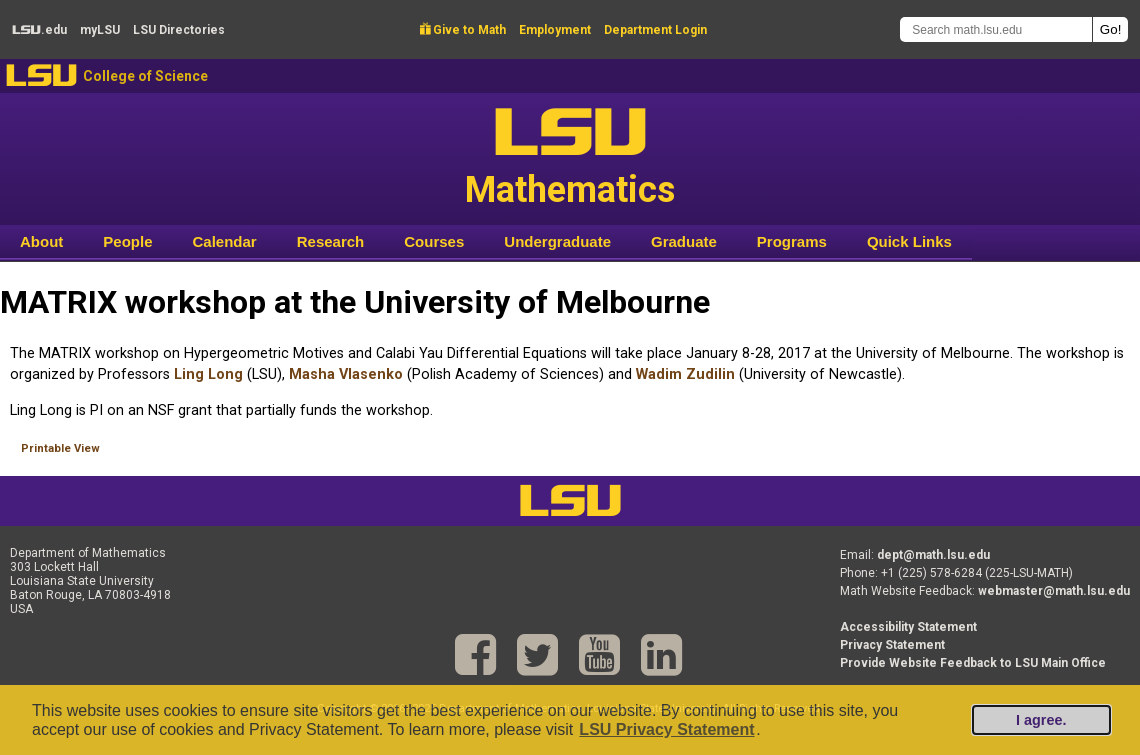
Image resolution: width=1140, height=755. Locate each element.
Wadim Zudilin (685, 374)
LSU (41, 75)
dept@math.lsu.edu (933, 555)
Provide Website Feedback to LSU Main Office (973, 663)
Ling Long (208, 374)
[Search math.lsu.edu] (996, 29)
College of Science (145, 76)
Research (331, 241)
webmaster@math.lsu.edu (1054, 591)
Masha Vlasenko (346, 374)
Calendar (225, 241)
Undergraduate (557, 241)
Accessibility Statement (908, 627)
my (100, 30)
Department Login (655, 30)
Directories (179, 30)
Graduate (684, 241)
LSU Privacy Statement (666, 729)
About (41, 241)
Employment (555, 30)
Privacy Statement (892, 645)
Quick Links (909, 241)
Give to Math (463, 30)
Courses (434, 241)
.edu (39, 30)
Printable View (60, 448)
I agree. (1041, 720)
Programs (792, 241)
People (127, 241)
